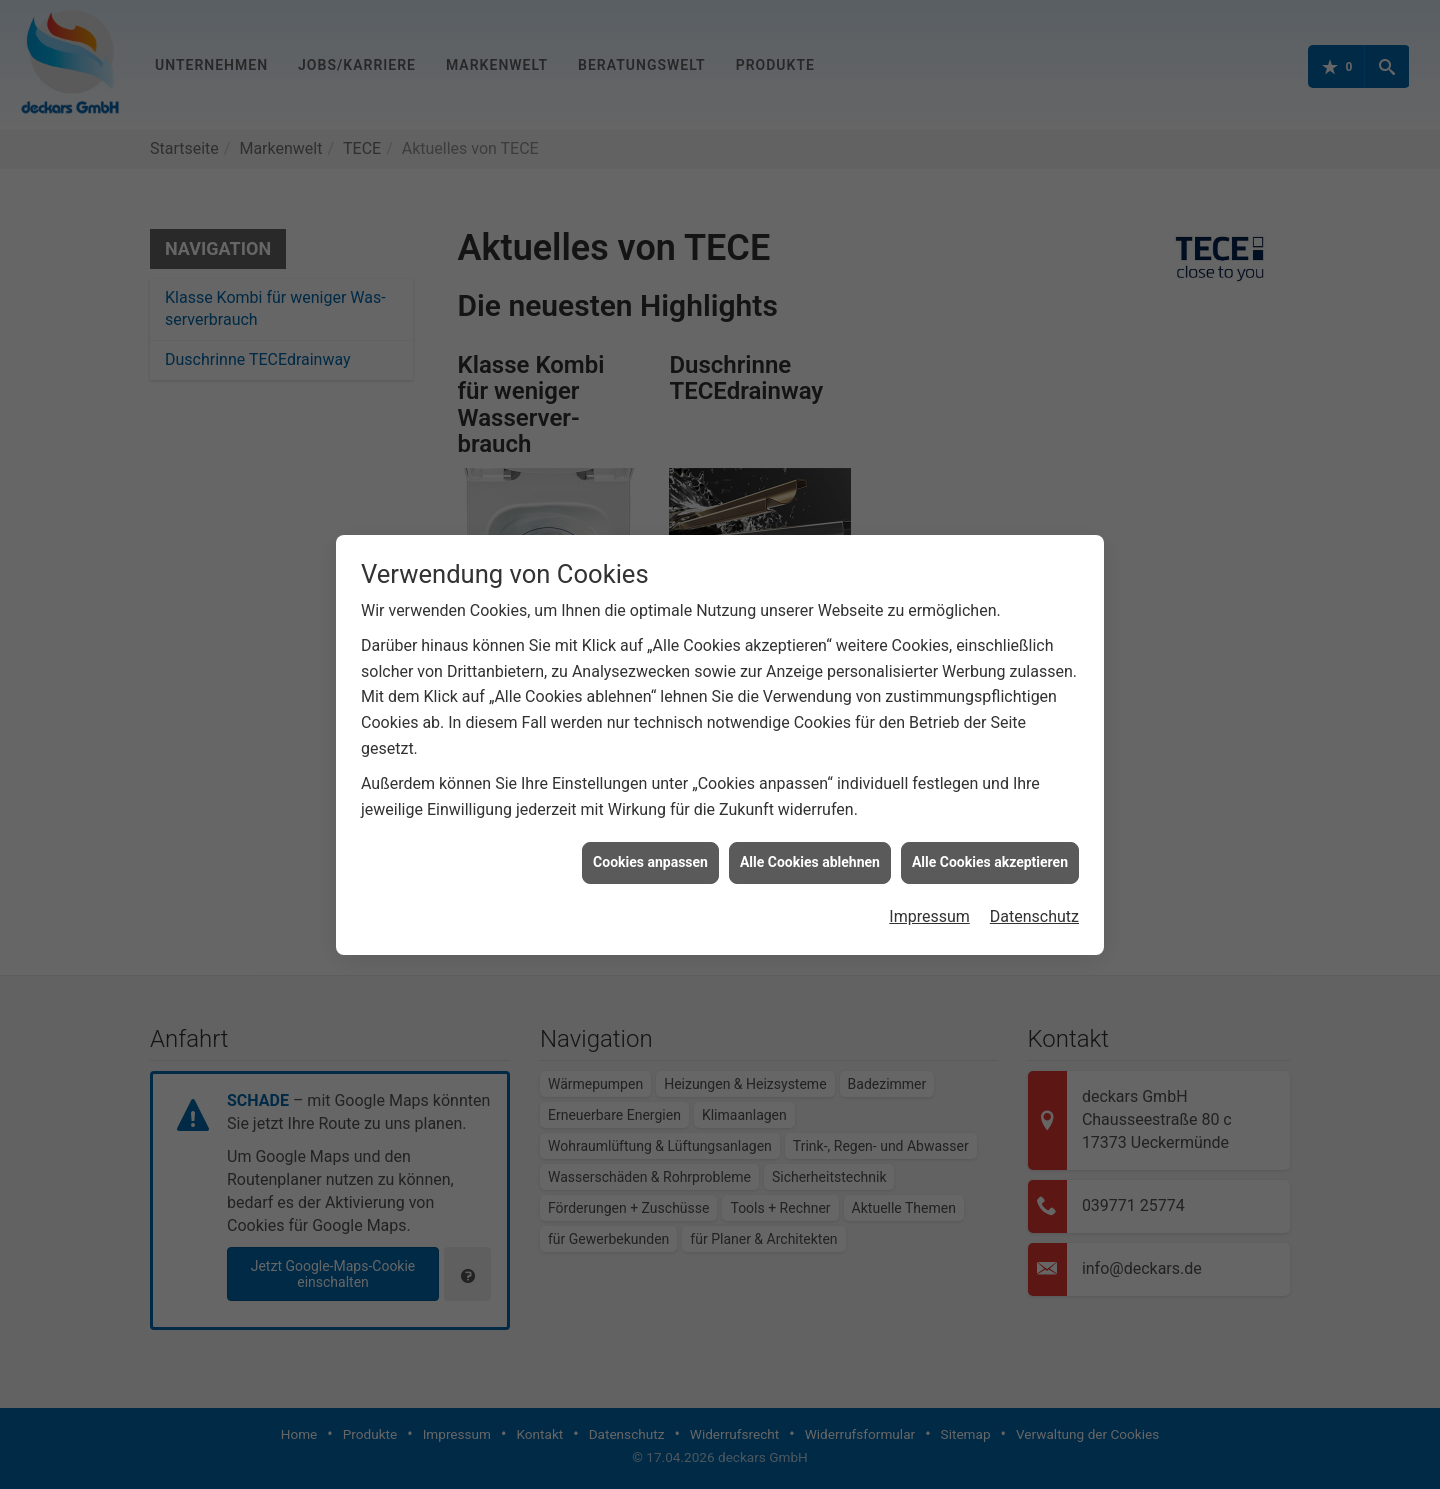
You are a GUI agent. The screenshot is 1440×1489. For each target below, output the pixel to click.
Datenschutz (1034, 906)
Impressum (929, 906)
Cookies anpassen (650, 852)
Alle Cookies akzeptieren (990, 852)
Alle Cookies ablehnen (810, 852)
